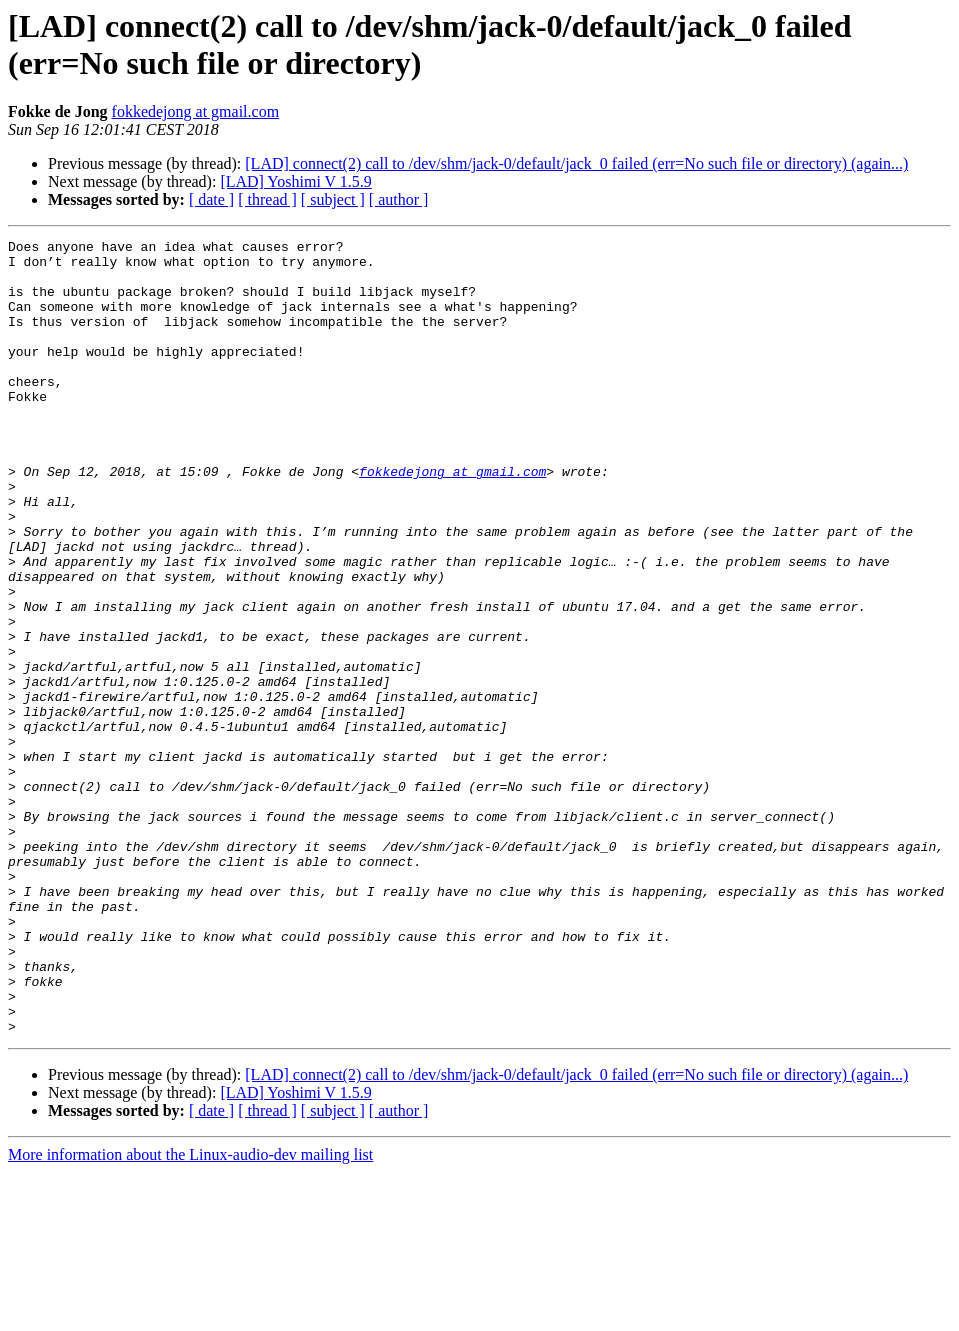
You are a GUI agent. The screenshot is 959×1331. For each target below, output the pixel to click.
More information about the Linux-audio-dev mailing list (190, 1313)
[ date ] (211, 199)
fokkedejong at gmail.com (196, 111)
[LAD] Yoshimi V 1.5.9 (295, 181)
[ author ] (399, 199)
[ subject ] (333, 199)
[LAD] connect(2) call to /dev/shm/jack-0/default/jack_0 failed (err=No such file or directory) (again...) (576, 163)
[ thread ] (267, 199)
